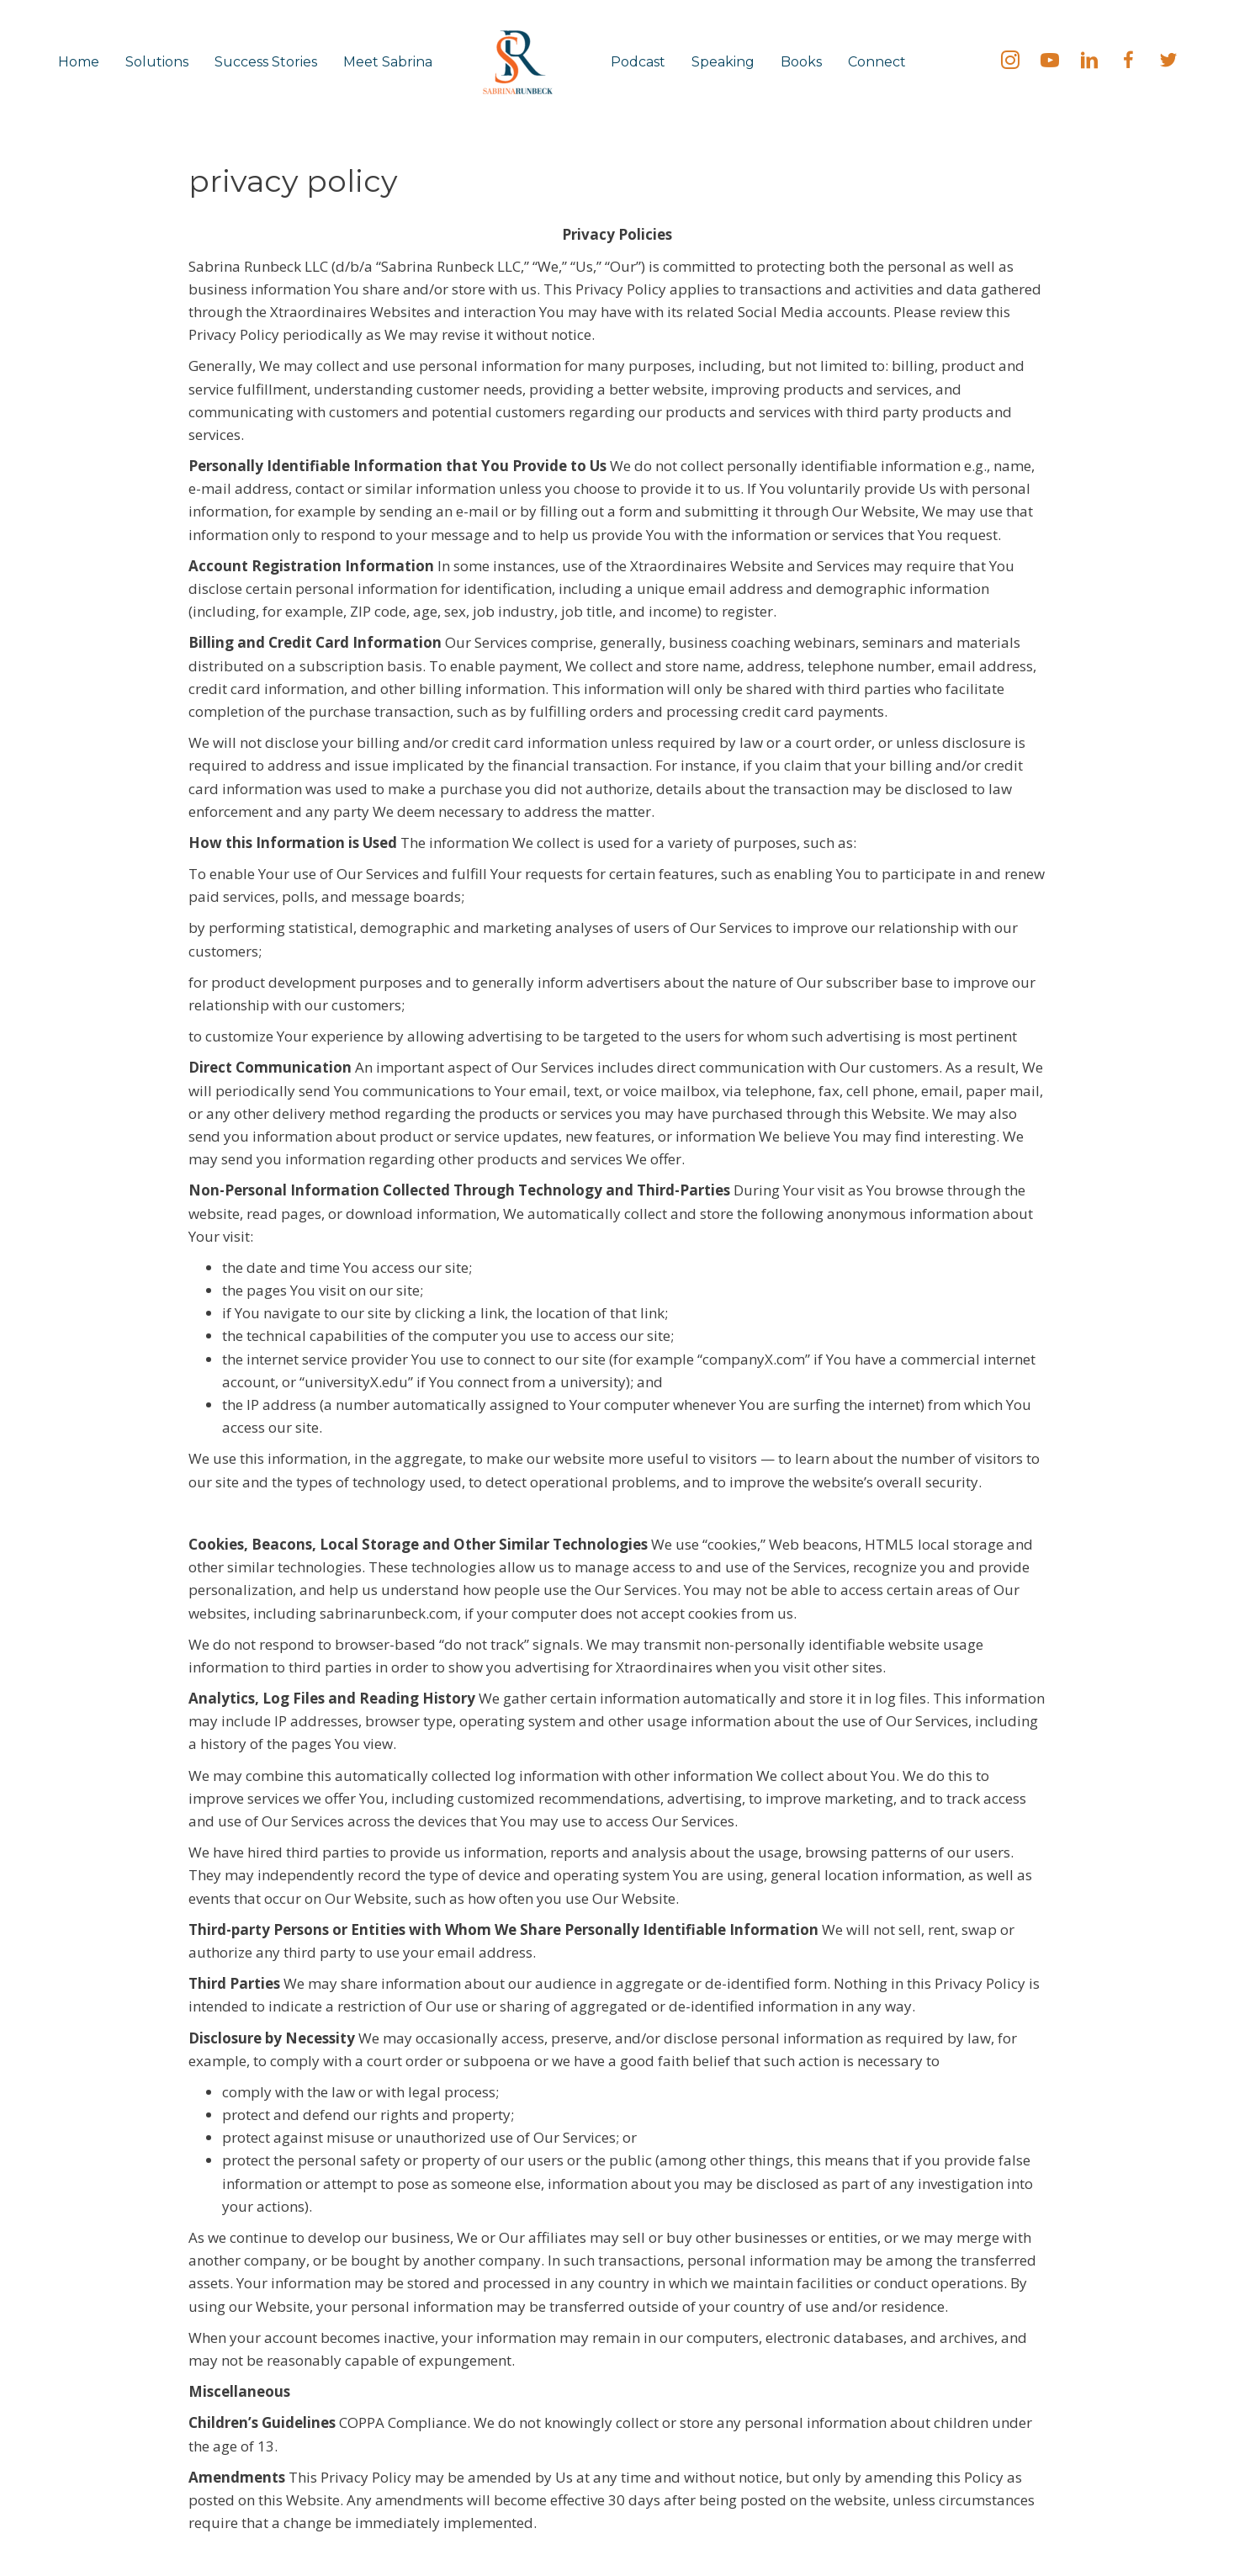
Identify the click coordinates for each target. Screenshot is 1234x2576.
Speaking (723, 62)
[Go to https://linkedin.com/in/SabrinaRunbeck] (1089, 62)
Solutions (156, 62)
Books (801, 62)
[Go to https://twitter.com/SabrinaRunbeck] (1168, 62)
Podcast (638, 62)
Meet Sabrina (387, 62)
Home (78, 62)
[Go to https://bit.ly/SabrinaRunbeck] (1050, 62)
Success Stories (265, 62)
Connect (877, 62)
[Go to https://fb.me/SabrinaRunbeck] (1129, 62)
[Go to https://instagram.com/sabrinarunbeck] (1010, 62)
